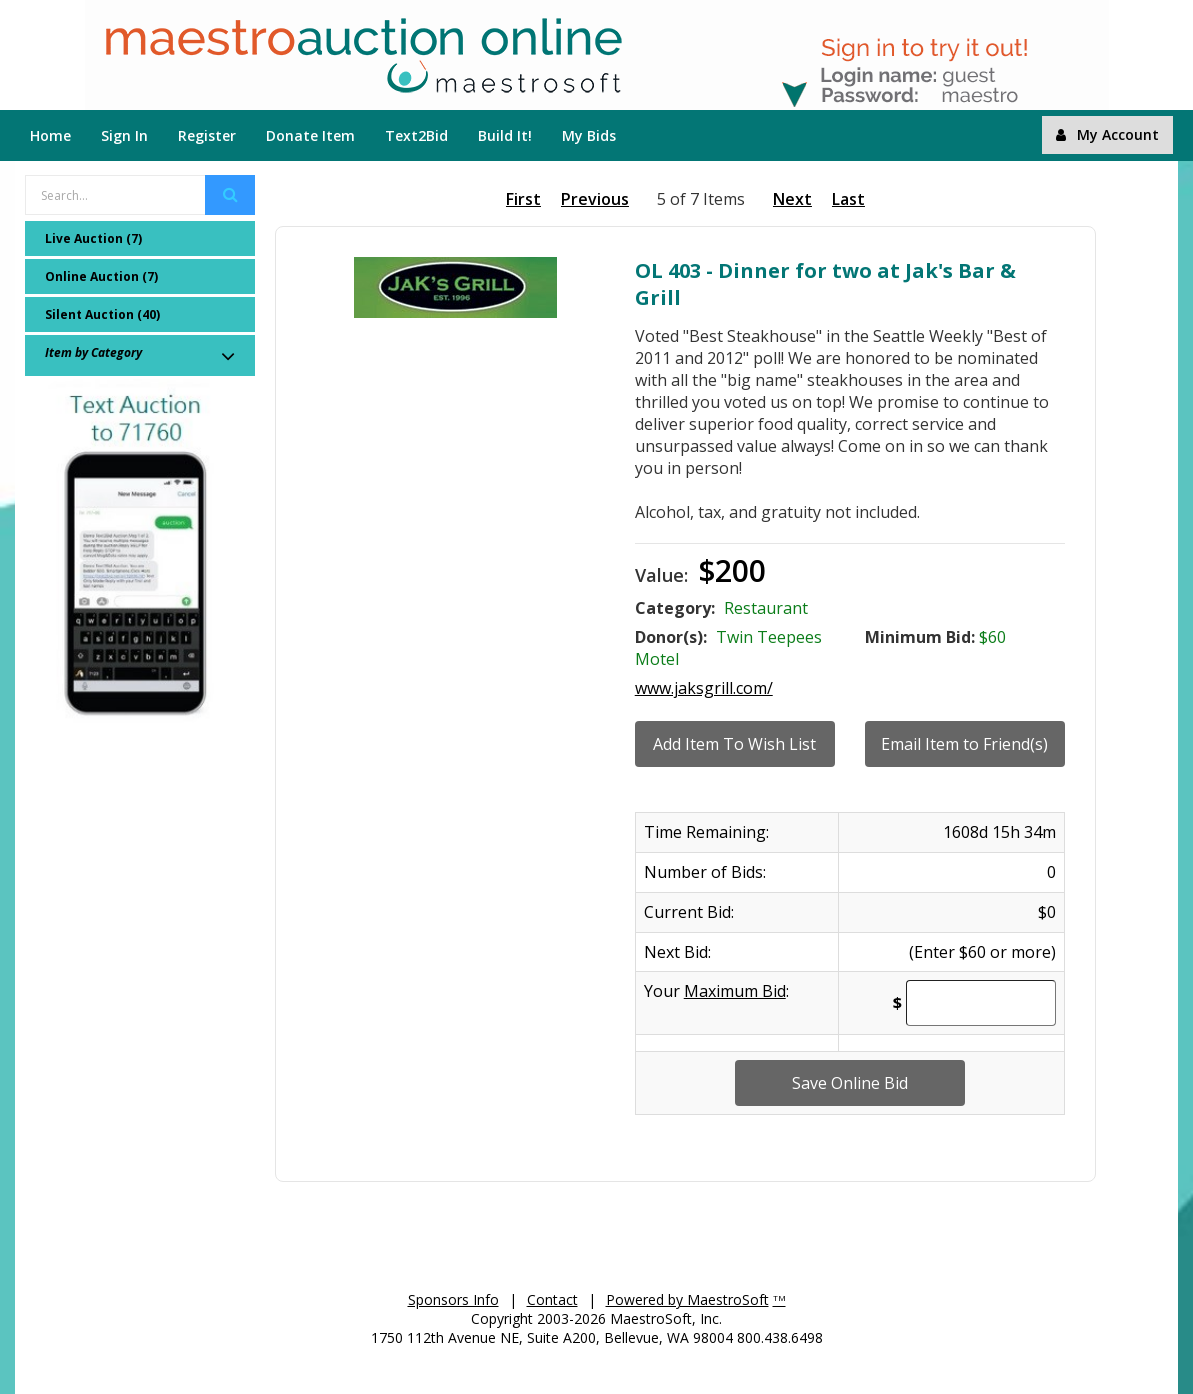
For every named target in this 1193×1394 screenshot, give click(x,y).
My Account (1107, 134)
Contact (552, 1299)
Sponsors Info (453, 1299)
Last (848, 199)
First (523, 199)
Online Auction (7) (101, 276)
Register (207, 135)
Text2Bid (416, 135)
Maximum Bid (735, 991)
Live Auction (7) (93, 238)
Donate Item (310, 135)
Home (50, 135)
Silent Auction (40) (102, 314)
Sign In (124, 135)
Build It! (505, 135)
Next (792, 199)
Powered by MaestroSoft (687, 1299)
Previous (595, 199)
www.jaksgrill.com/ (704, 688)
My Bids (589, 135)
